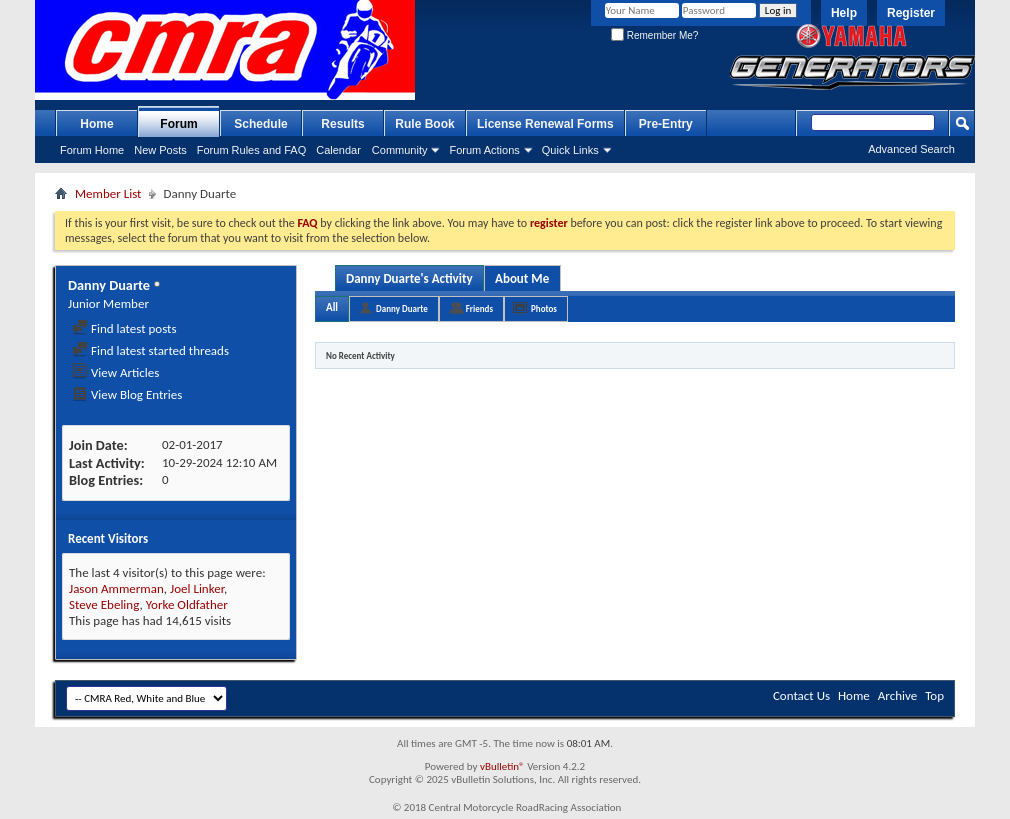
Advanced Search (911, 149)
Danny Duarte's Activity (409, 278)
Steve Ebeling (104, 604)
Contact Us (801, 695)
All (332, 307)
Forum (178, 124)
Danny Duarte (402, 308)
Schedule (260, 124)
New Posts (160, 150)
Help (844, 13)
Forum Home (92, 150)
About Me (522, 278)
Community (400, 150)
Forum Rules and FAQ (251, 150)
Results (342, 124)
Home (96, 124)
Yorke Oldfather (187, 604)
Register (911, 13)
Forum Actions (484, 150)
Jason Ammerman (116, 588)
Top (934, 695)
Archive (897, 695)
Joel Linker (197, 588)
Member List (108, 193)
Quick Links (570, 150)
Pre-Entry (666, 124)
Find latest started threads (150, 350)
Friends (479, 308)
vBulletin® (502, 766)
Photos (544, 308)
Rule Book (424, 124)
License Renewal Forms (545, 124)
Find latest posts (124, 328)
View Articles (115, 372)
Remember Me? (654, 35)
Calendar (338, 150)
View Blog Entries (127, 394)
